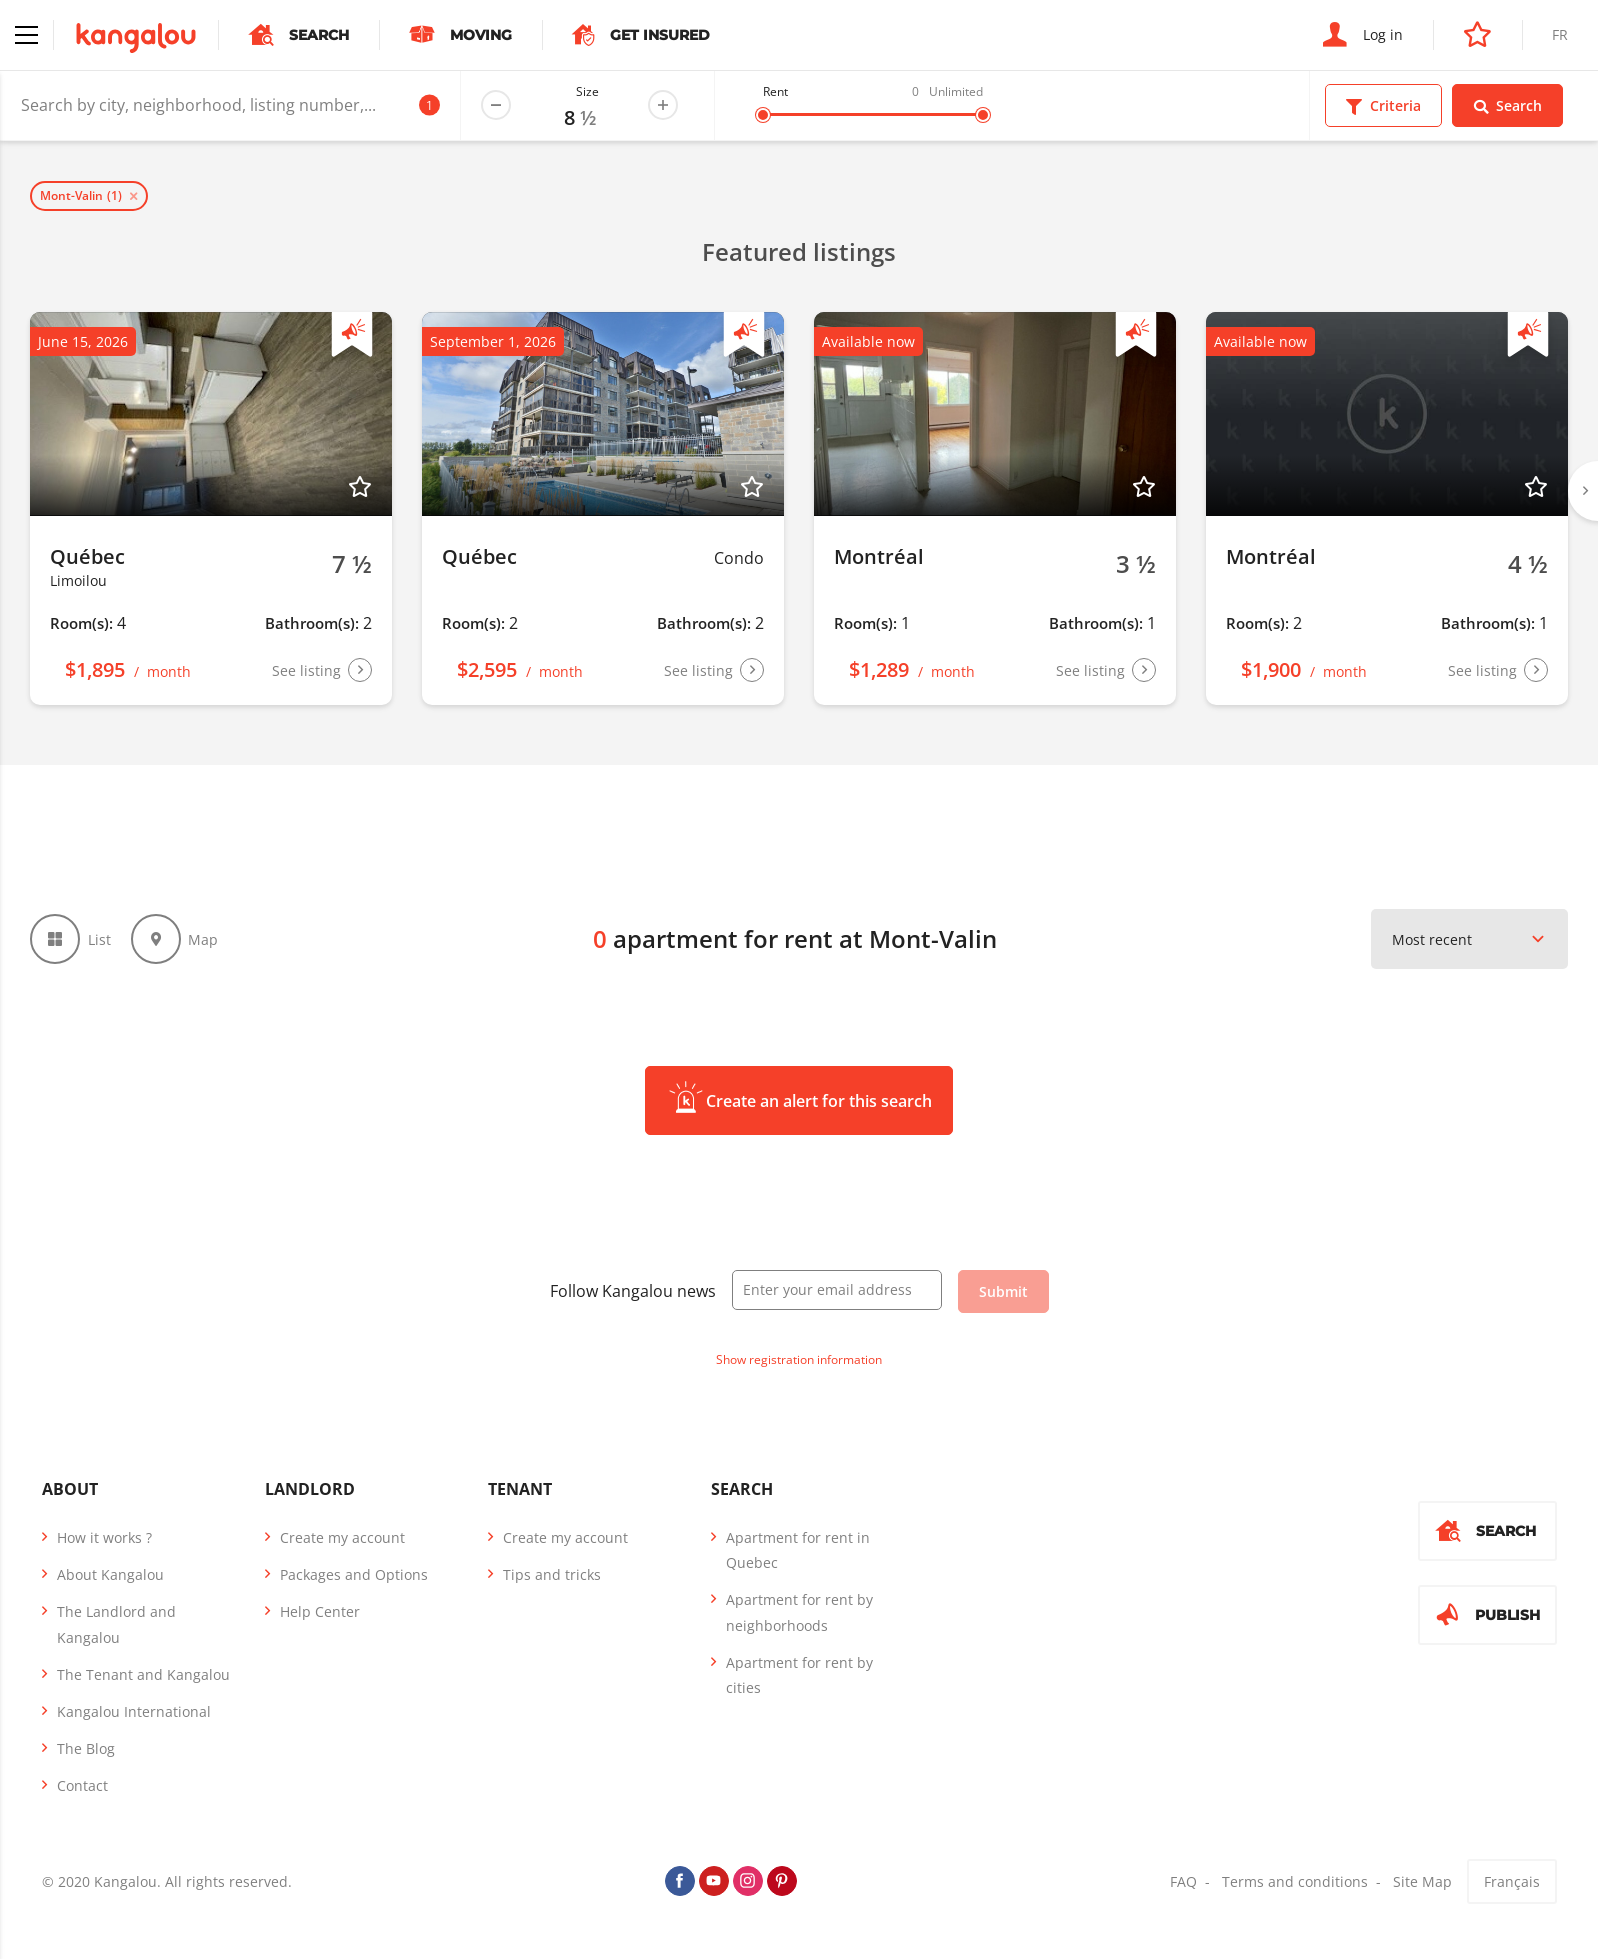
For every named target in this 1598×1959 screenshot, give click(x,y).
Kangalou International (134, 1711)
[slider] (763, 115)
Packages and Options (354, 1574)
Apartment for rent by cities (799, 1675)
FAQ (1183, 1881)
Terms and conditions (1295, 1881)
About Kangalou (110, 1574)
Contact (82, 1785)
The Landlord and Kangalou (116, 1624)
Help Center (320, 1611)
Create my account (342, 1537)
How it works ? (104, 1537)
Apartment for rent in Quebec (798, 1550)
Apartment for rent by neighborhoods (799, 1612)
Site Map (1422, 1881)
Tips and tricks (552, 1574)
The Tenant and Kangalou (143, 1674)
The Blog (86, 1748)
